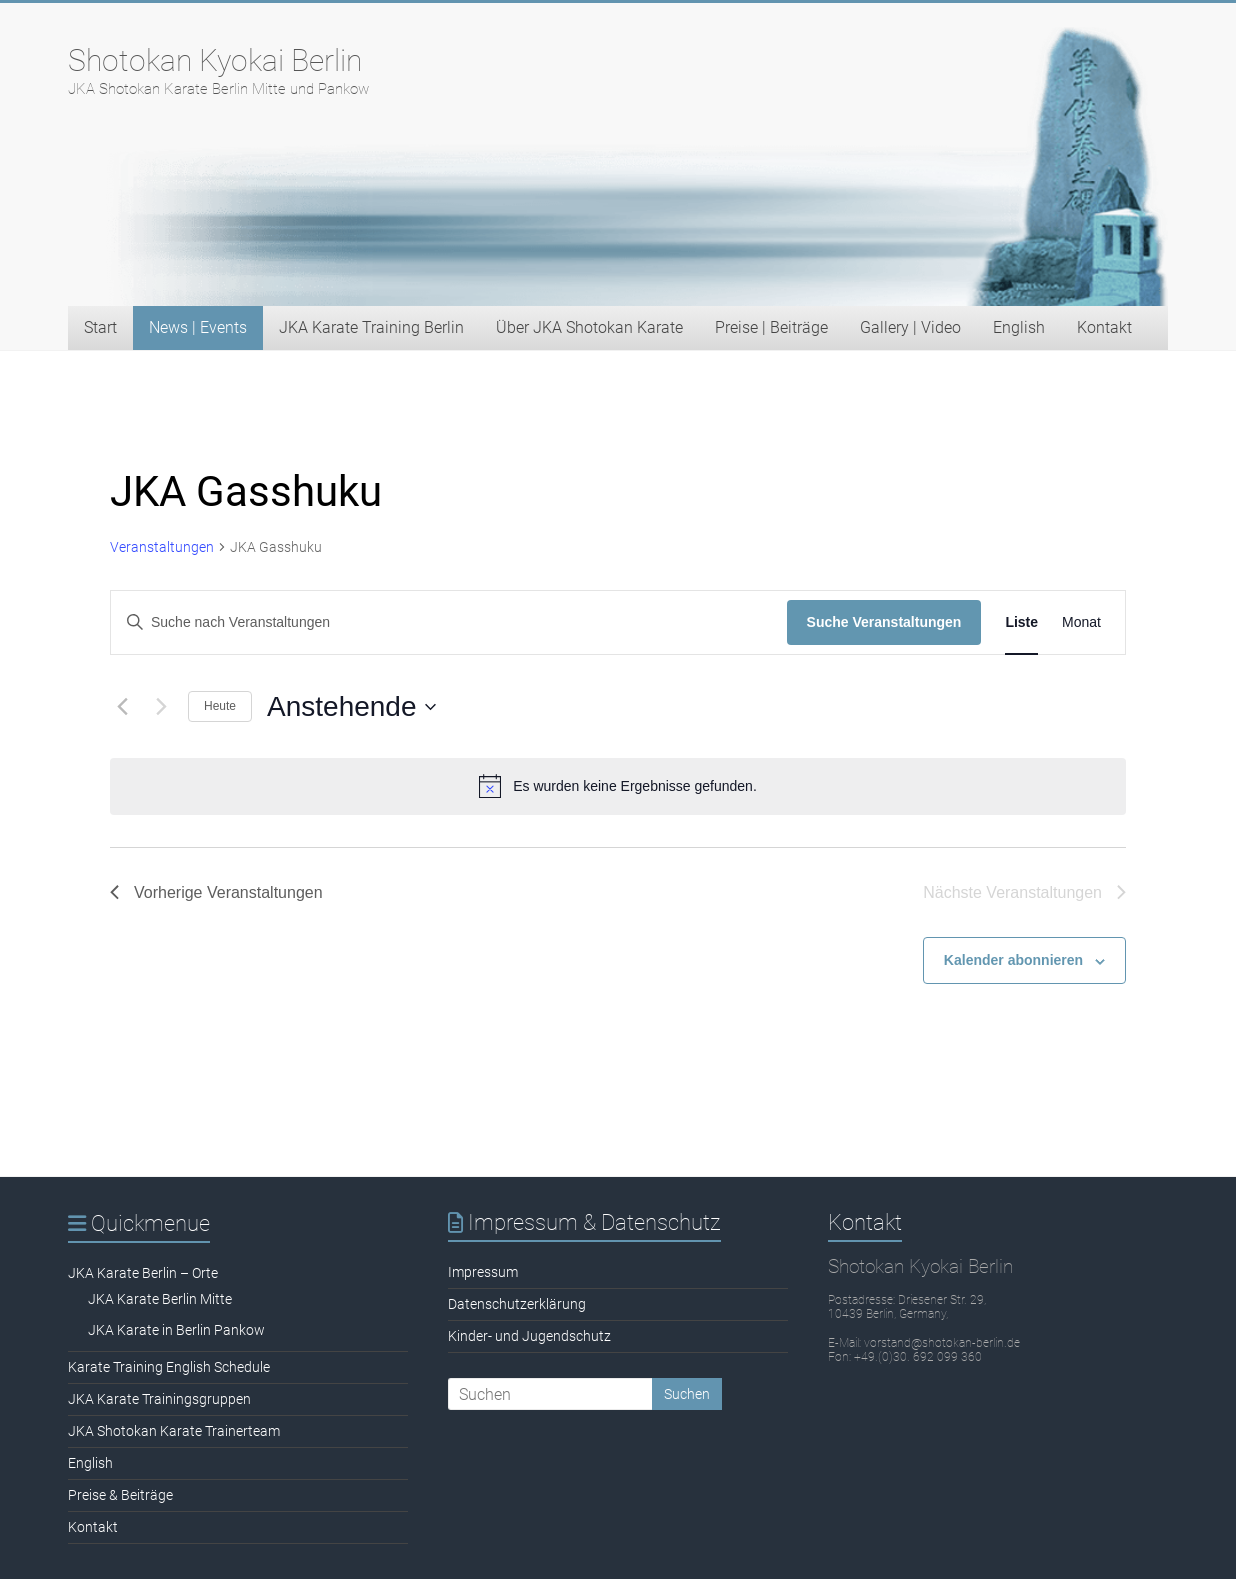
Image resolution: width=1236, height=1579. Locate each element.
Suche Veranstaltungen (884, 622)
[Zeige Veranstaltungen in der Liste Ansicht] (1021, 622)
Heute (220, 706)
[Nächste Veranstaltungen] (161, 707)
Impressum (483, 1272)
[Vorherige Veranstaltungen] (122, 707)
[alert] (618, 786)
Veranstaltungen (162, 547)
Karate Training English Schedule (169, 1367)
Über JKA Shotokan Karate (589, 327)
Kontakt (1104, 327)
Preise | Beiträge (771, 327)
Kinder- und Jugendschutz (529, 1336)
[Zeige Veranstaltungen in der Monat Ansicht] (1081, 622)
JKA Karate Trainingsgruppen (159, 1399)
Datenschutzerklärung (517, 1304)
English (1019, 327)
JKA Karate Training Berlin (371, 327)
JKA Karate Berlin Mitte (160, 1299)
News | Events (198, 327)
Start (100, 327)
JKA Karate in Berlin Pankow (176, 1330)
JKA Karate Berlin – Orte (143, 1273)
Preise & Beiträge (120, 1495)
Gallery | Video (910, 327)
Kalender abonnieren (1013, 960)
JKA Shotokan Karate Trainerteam (174, 1431)
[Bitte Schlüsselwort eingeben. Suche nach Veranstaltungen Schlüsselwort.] (449, 622)
